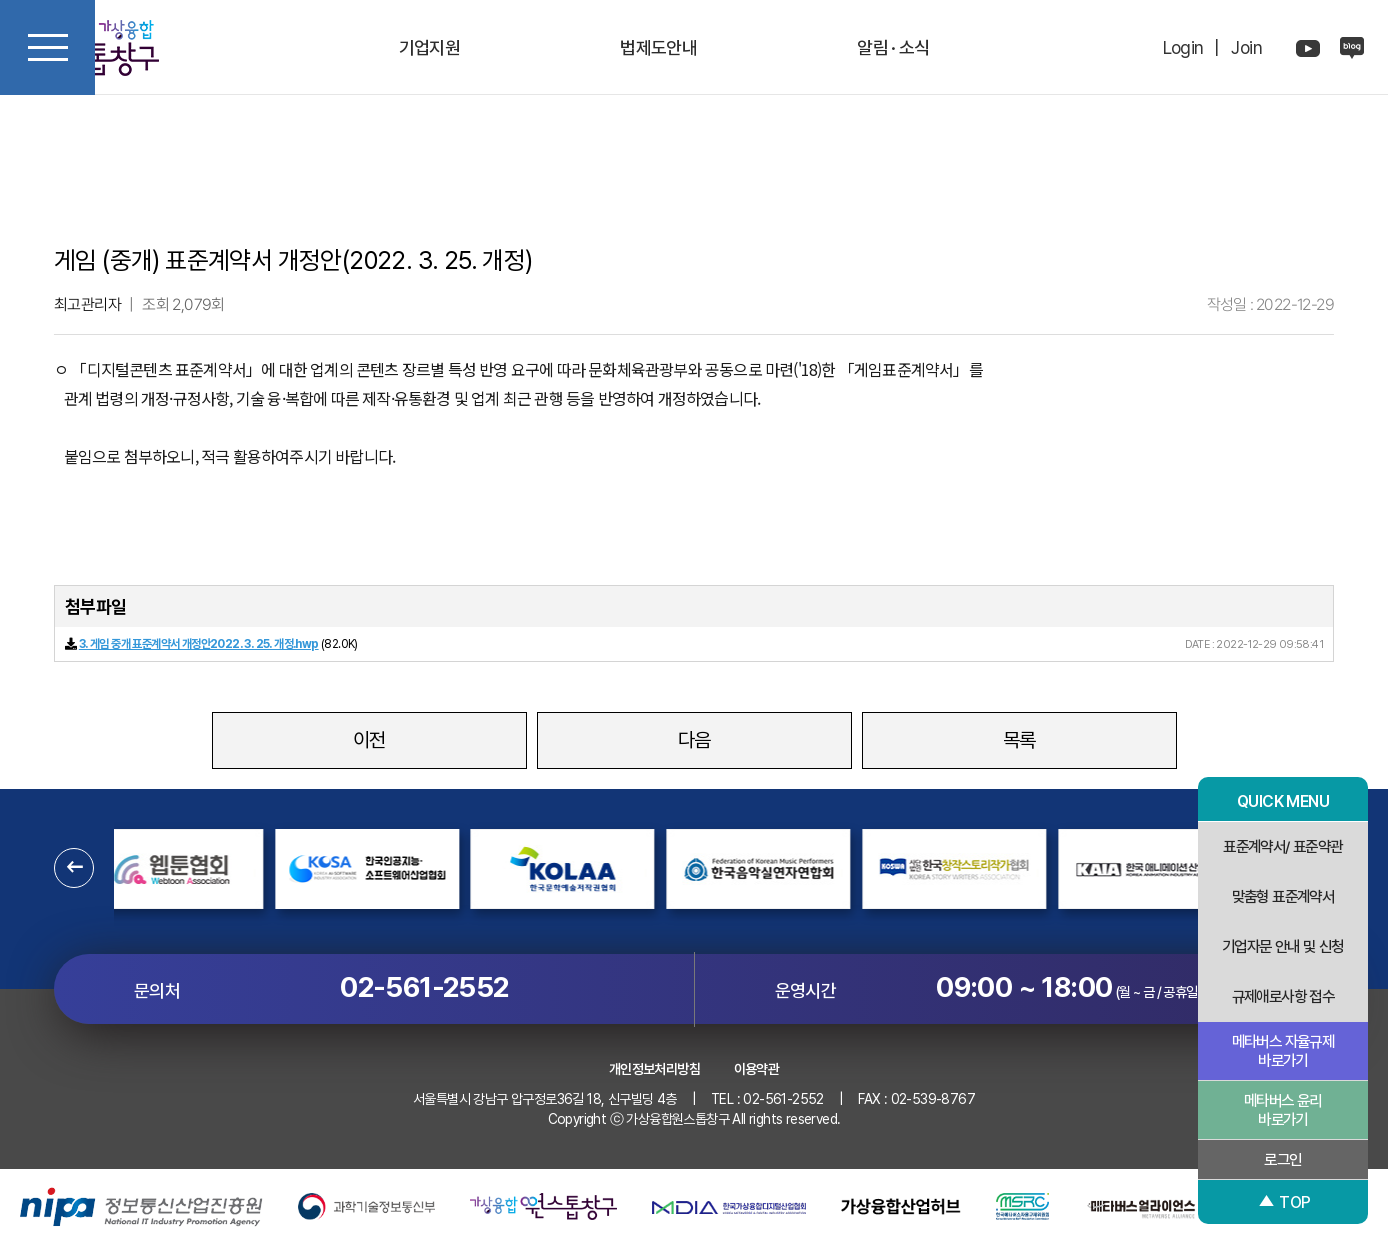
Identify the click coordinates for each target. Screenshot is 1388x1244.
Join (1246, 47)
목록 (1019, 740)
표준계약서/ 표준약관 (1282, 846)
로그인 (1283, 1159)
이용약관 (757, 1069)
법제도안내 (658, 47)
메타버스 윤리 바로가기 (1283, 1110)
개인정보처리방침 (654, 1069)
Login (1183, 47)
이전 (369, 740)
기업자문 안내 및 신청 (1283, 946)
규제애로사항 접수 (1283, 996)
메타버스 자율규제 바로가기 (1283, 1051)
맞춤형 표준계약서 (1283, 896)
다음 (694, 740)
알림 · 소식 (893, 47)
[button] (74, 868)
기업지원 (430, 47)
